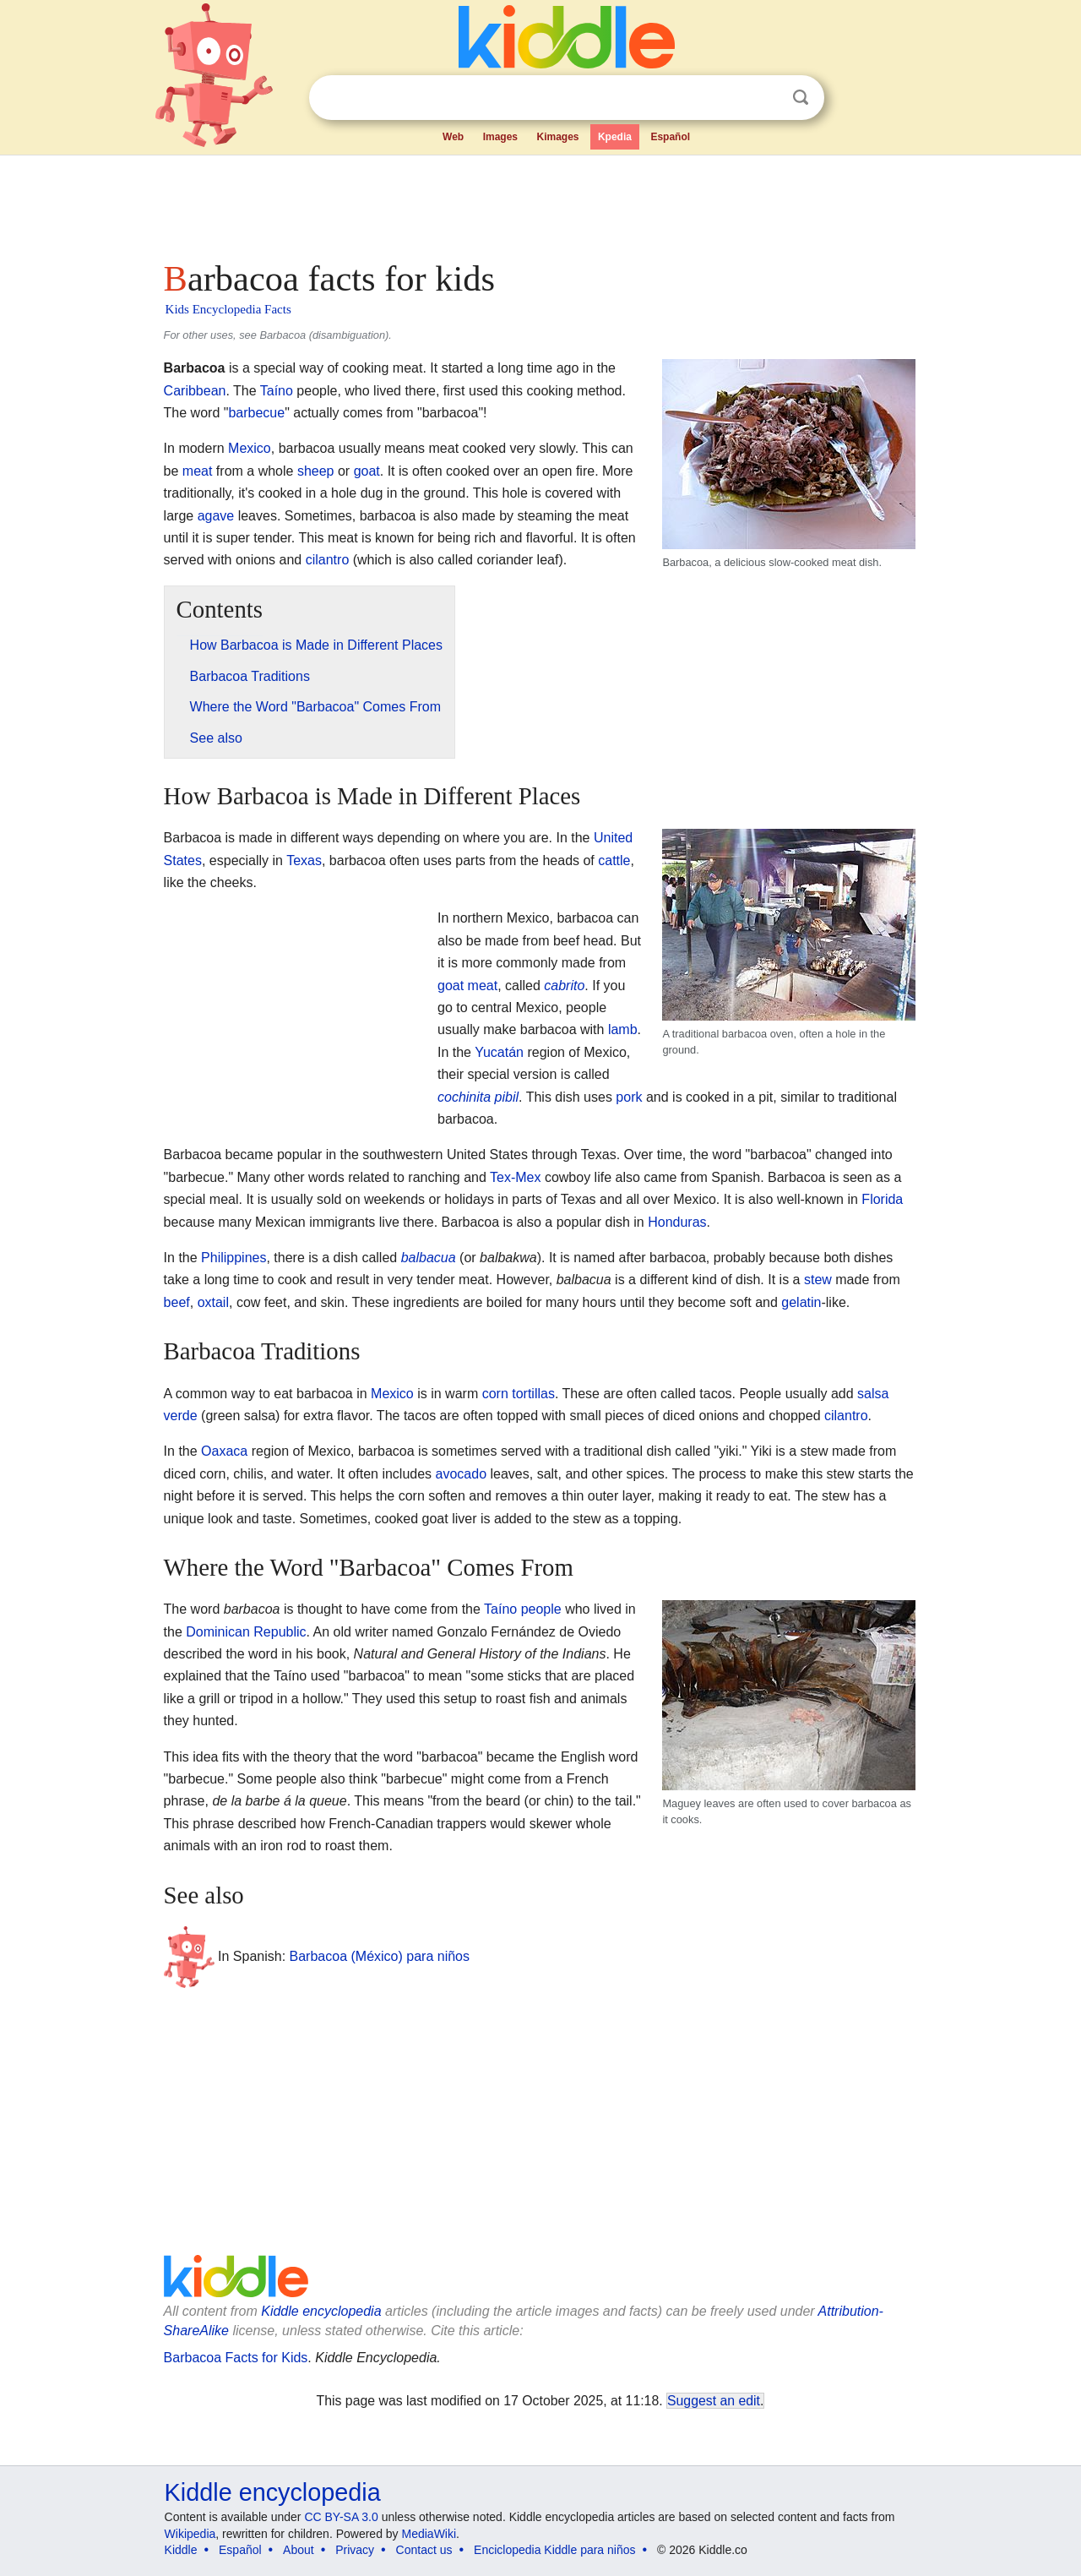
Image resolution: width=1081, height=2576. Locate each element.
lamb (623, 1029)
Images (500, 137)
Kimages (557, 137)
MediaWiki (429, 2534)
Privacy (354, 2550)
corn (495, 1393)
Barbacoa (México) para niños (380, 1956)
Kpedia (615, 137)
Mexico (249, 448)
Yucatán (499, 1052)
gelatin (801, 1302)
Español (670, 137)
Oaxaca (224, 1451)
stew (818, 1279)
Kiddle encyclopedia (321, 2311)
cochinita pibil (478, 1097)
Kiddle (181, 2550)
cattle (614, 860)
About (298, 2550)
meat (197, 471)
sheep (315, 471)
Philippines (233, 1257)
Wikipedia (190, 2534)
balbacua (428, 1257)
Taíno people (523, 1609)
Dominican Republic (246, 1632)
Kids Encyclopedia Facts (228, 309)
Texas (304, 860)
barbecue (256, 413)
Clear (766, 98)
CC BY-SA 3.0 (341, 2517)
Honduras (677, 1222)
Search (800, 98)
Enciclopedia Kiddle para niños (554, 2550)
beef (177, 1302)
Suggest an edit (713, 2401)
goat (367, 471)
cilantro (328, 560)
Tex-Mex (515, 1177)
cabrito (564, 985)
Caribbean (195, 391)
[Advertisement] (539, 202)
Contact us (424, 2550)
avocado (461, 1474)
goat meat (467, 985)
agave (216, 516)
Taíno (276, 391)
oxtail (213, 1302)
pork (629, 1097)
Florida (882, 1199)
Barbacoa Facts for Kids (236, 2357)
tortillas (533, 1393)
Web (453, 137)
